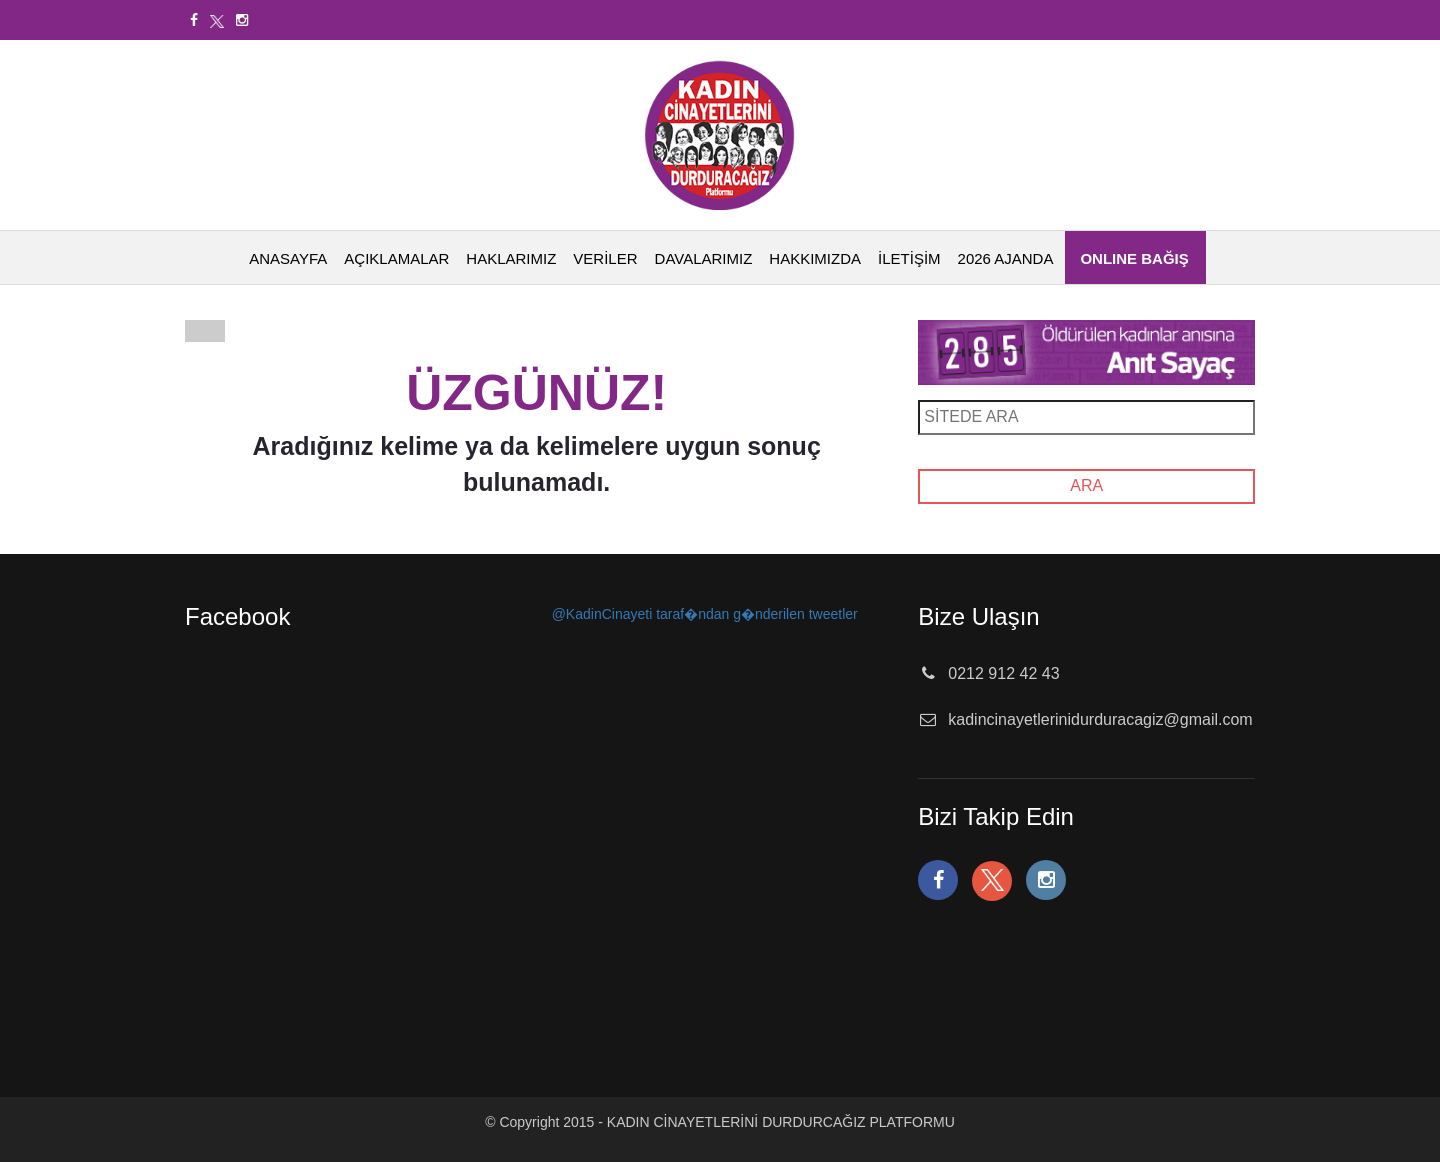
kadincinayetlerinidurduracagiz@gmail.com (1100, 719)
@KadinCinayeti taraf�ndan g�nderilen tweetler (705, 614)
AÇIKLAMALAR (396, 258)
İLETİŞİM (909, 258)
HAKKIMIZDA (815, 258)
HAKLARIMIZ (511, 258)
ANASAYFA (288, 258)
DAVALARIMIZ (704, 258)
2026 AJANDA (1006, 258)
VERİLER (605, 258)
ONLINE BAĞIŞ (1134, 258)
